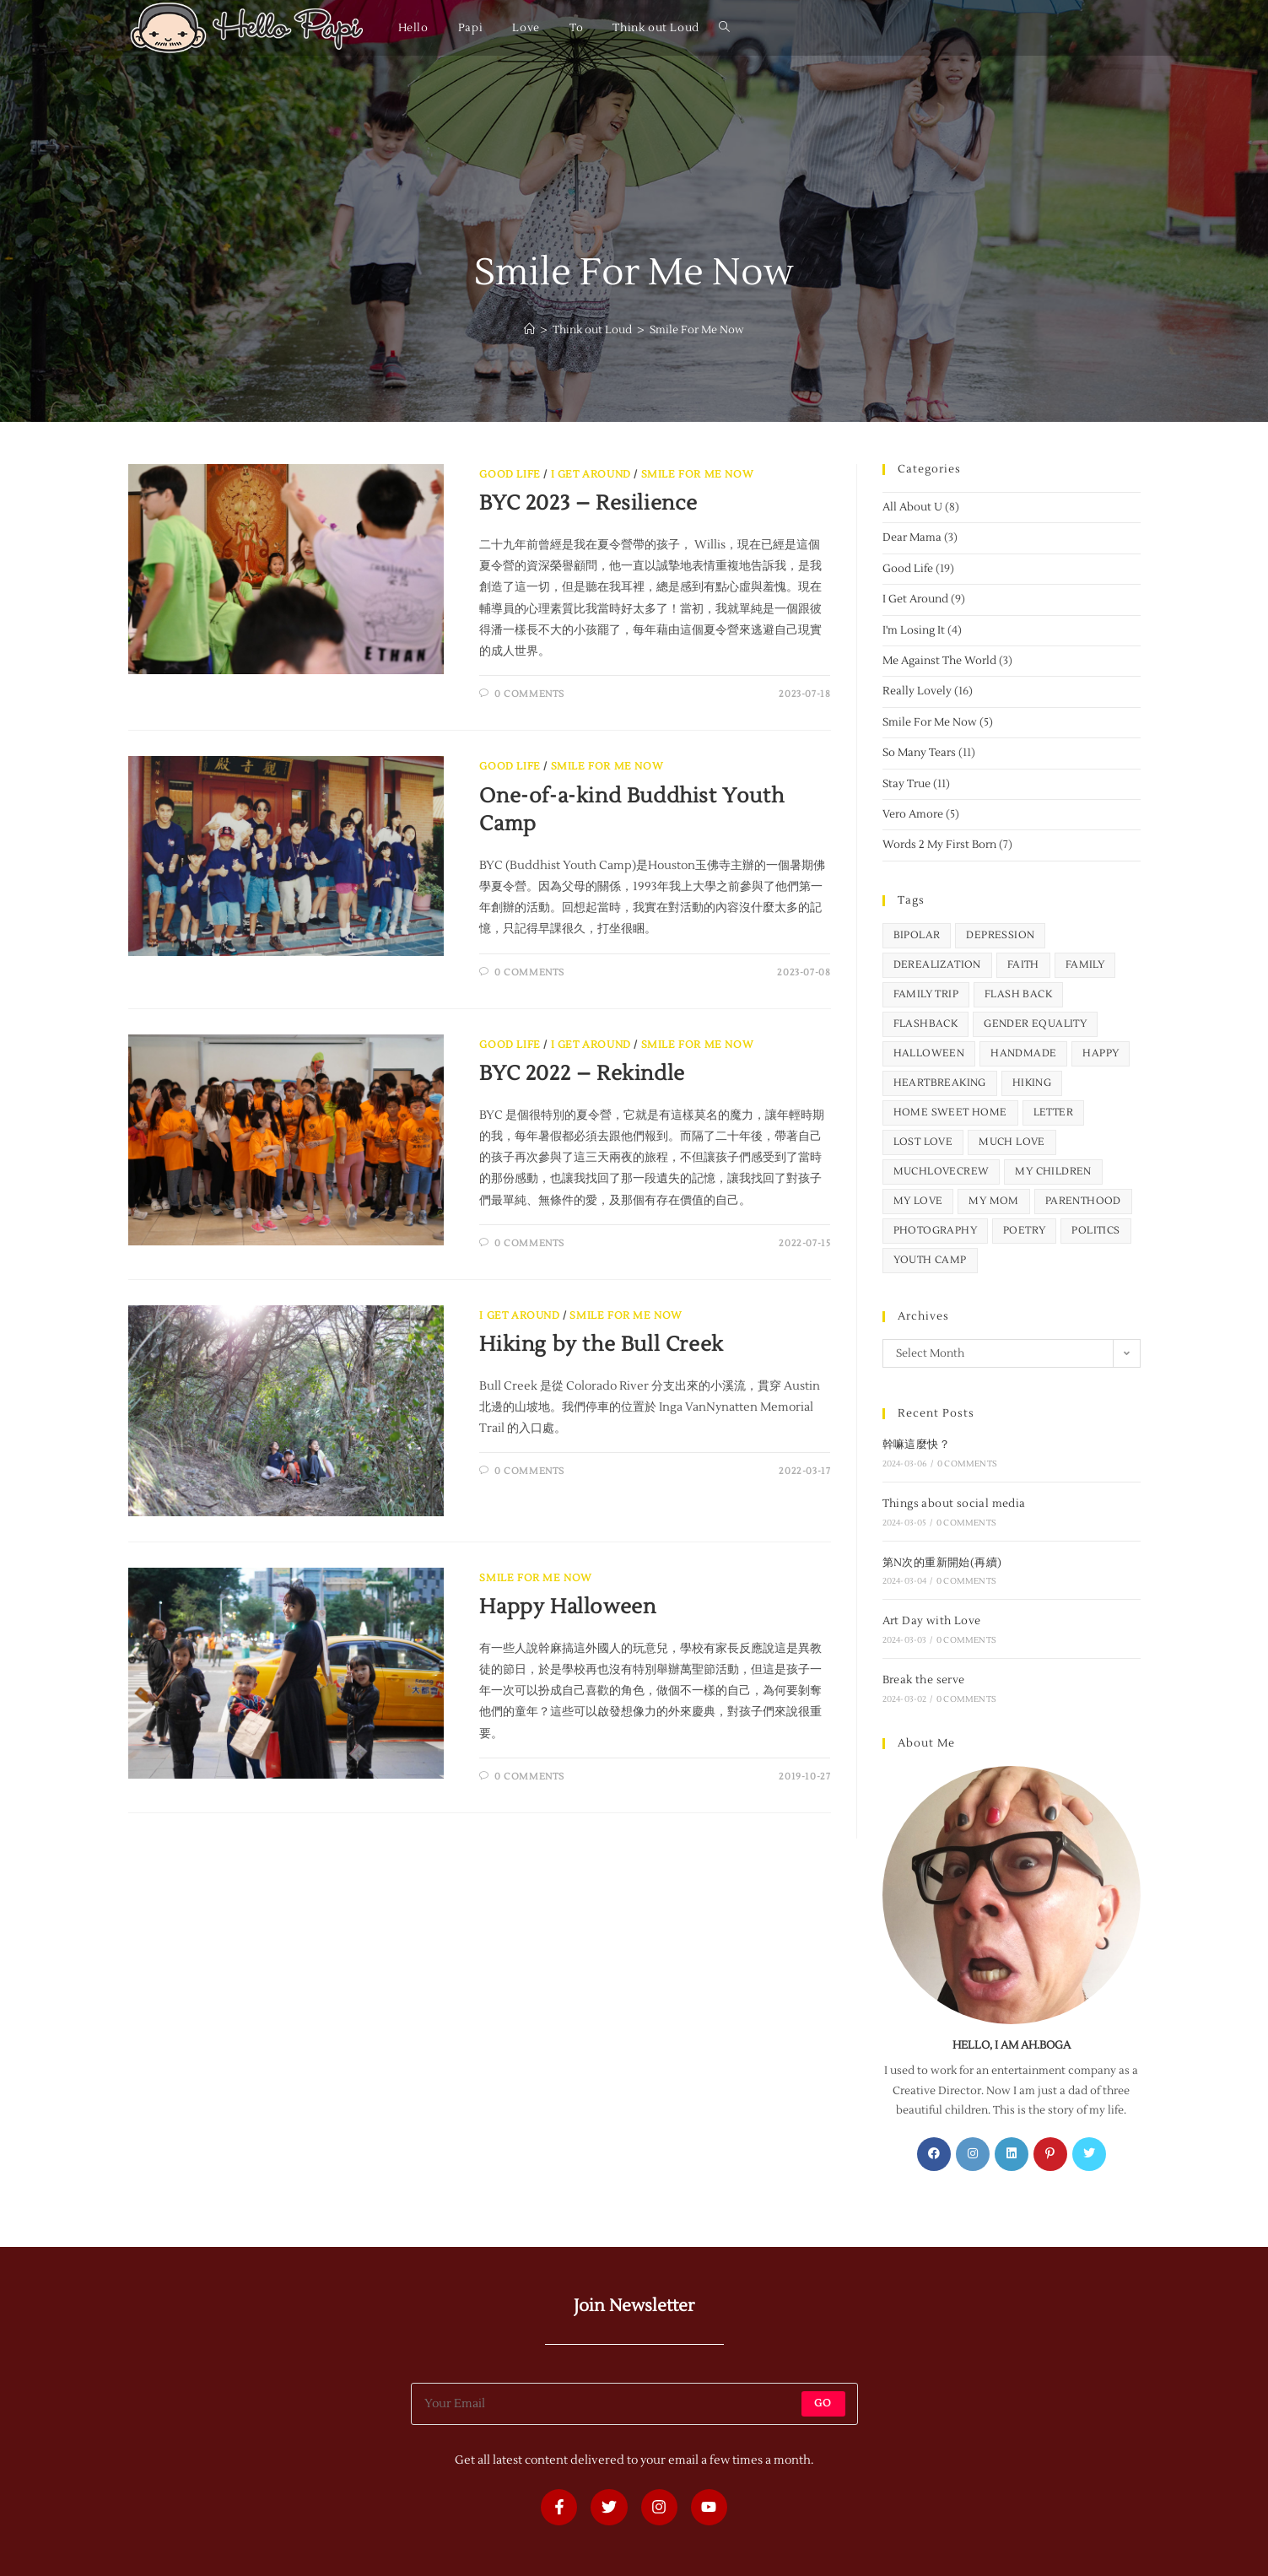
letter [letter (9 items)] (1053, 1112)
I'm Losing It (913, 630)
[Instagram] (973, 2154)
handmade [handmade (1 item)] (1023, 1053)
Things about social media (954, 1503)
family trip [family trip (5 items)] (925, 994)
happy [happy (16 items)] (1100, 1053)
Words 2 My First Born (939, 844)
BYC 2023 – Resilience (588, 503)
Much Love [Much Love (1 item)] (1012, 1142)
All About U (912, 507)
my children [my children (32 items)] (1053, 1171)
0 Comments (529, 694)
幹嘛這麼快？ (916, 1444)
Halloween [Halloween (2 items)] (929, 1053)
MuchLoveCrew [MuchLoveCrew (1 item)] (941, 1171)
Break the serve (923, 1680)
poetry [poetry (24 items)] (1024, 1230)
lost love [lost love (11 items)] (923, 1142)
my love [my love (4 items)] (918, 1201)
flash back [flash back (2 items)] (1018, 994)
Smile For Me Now (697, 330)
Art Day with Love (931, 1621)
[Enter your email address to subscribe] (634, 2404)
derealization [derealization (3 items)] (937, 965)
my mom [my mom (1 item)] (993, 1201)
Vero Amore (912, 814)
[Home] (529, 330)
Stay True (906, 784)
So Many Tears (919, 752)
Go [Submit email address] (823, 2403)
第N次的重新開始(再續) (942, 1562)
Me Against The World (939, 660)
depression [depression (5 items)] (1000, 935)
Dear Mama (912, 537)
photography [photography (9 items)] (935, 1230)
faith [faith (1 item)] (1023, 965)
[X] (1089, 2154)
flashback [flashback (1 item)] (925, 1024)
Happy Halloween (567, 1607)
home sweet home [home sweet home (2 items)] (950, 1112)
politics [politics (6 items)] (1095, 1230)
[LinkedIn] (1011, 2154)
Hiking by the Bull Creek (601, 1344)
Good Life (509, 474)
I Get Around (591, 474)
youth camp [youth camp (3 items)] (930, 1260)
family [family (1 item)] (1085, 965)
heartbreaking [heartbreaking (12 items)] (939, 1083)
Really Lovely (917, 691)
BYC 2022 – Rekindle (581, 1074)
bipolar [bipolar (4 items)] (917, 935)
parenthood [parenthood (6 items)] (1083, 1201)
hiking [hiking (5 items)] (1031, 1083)
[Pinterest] (1050, 2154)
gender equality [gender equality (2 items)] (1035, 1024)
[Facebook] (934, 2154)
